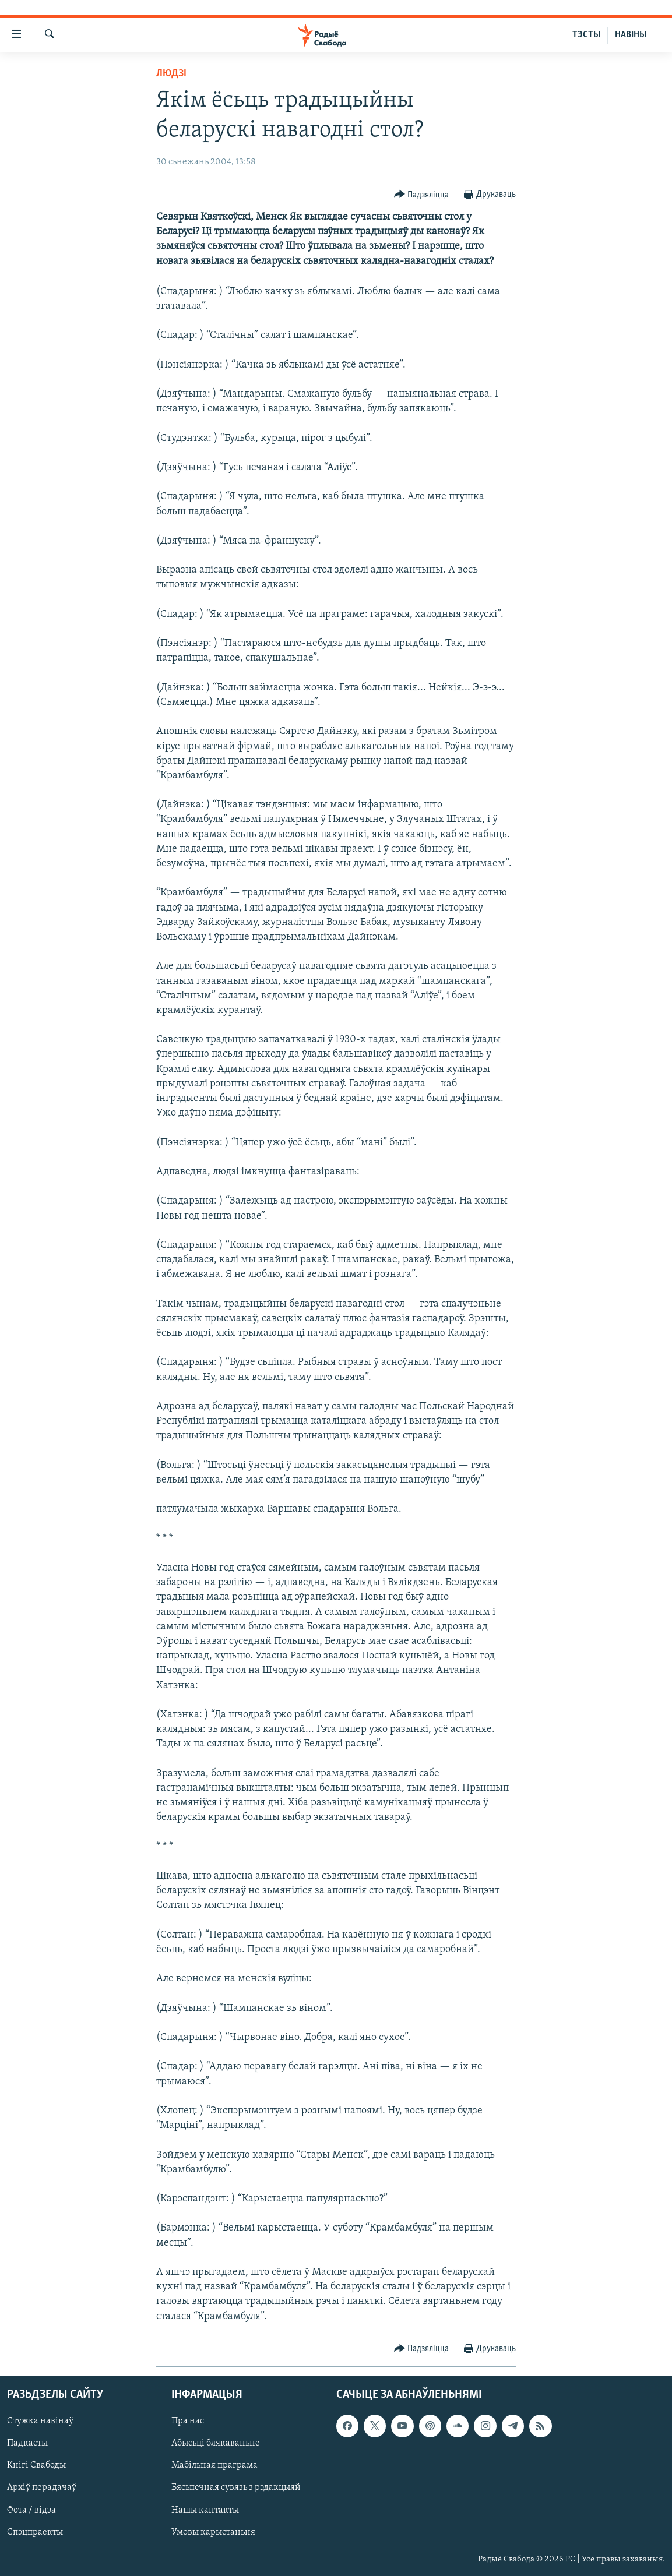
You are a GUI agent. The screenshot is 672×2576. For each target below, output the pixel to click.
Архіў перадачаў (41, 2487)
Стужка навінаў (40, 2421)
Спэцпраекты (35, 2531)
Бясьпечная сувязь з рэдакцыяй (236, 2487)
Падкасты (27, 2443)
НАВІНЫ (630, 35)
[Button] (421, 195)
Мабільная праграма (214, 2465)
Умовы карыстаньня (213, 2531)
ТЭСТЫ (586, 35)
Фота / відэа (31, 2509)
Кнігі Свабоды (36, 2465)
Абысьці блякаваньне (215, 2443)
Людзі (171, 73)
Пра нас (187, 2421)
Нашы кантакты (205, 2509)
